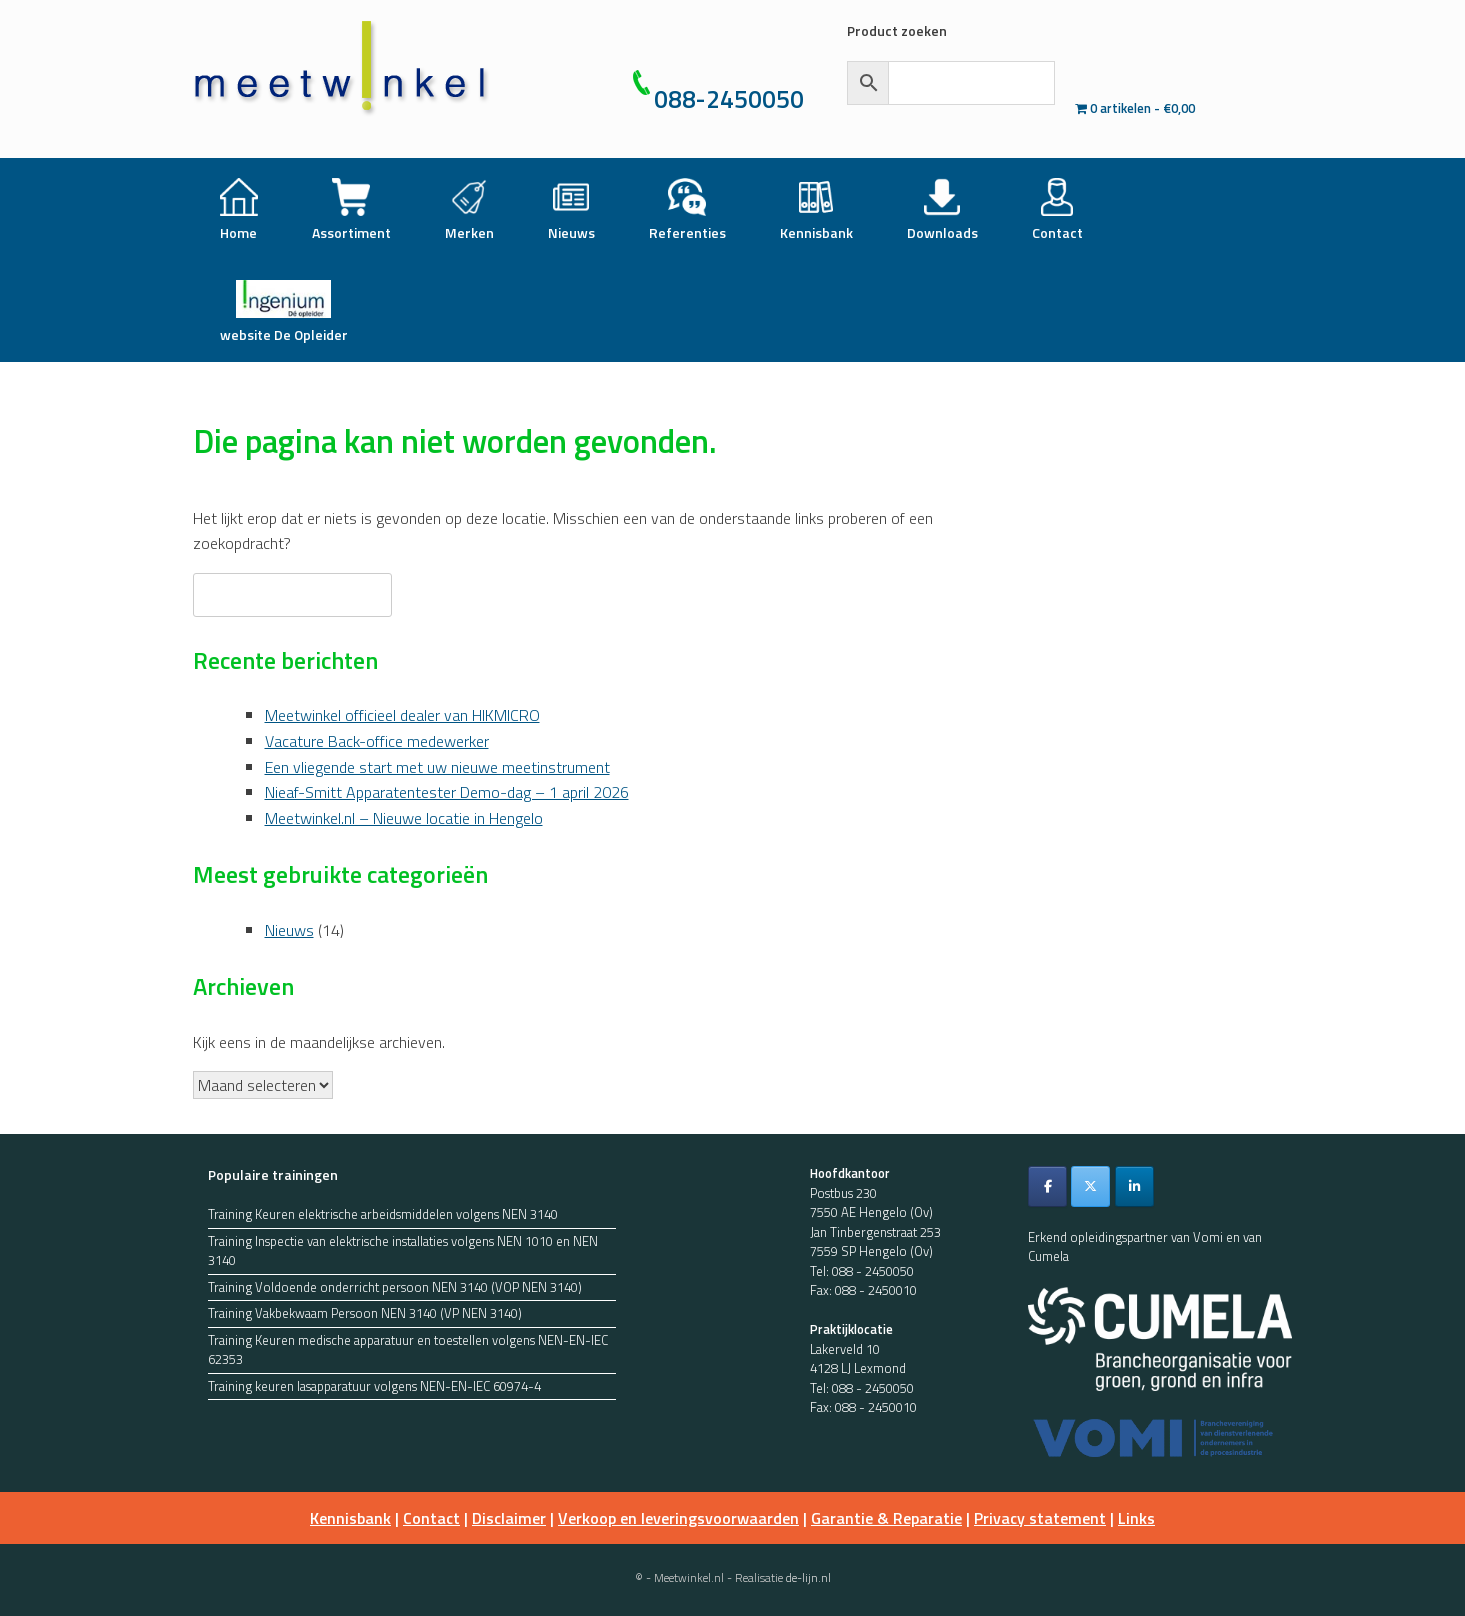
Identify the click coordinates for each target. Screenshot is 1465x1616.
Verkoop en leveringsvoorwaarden (678, 1518)
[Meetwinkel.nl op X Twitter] (1090, 1186)
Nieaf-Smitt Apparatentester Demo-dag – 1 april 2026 (447, 792)
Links (1136, 1518)
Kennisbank (350, 1518)
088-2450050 (729, 99)
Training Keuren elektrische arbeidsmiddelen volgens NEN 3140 (383, 1214)
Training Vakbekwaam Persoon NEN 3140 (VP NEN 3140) (365, 1313)
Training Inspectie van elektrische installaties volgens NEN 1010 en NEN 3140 (403, 1251)
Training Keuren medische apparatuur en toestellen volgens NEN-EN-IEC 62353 (408, 1350)
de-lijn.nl (808, 1577)
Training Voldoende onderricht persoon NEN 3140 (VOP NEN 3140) (395, 1287)
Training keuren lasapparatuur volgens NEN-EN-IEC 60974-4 (374, 1386)
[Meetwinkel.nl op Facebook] (1047, 1186)
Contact (431, 1518)
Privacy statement (1040, 1518)
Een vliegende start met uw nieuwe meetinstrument (437, 767)
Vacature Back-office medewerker (377, 741)
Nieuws (289, 930)
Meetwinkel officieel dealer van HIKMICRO (402, 715)
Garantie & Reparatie (886, 1518)
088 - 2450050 (873, 1271)
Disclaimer (509, 1518)
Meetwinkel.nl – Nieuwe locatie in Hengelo (404, 818)
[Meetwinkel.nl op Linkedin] (1134, 1186)
